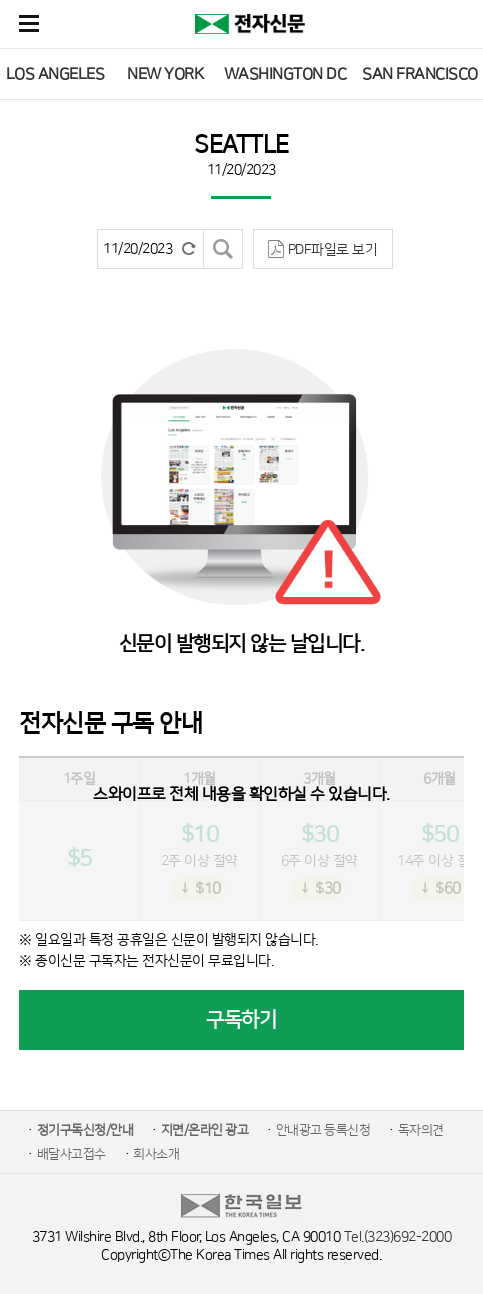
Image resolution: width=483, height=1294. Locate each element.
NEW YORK (165, 74)
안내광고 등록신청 (323, 1130)
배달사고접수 (71, 1154)
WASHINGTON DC (285, 74)
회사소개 (156, 1154)
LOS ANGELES (55, 74)
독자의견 (421, 1130)
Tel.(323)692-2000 (398, 1237)
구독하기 (241, 1020)
